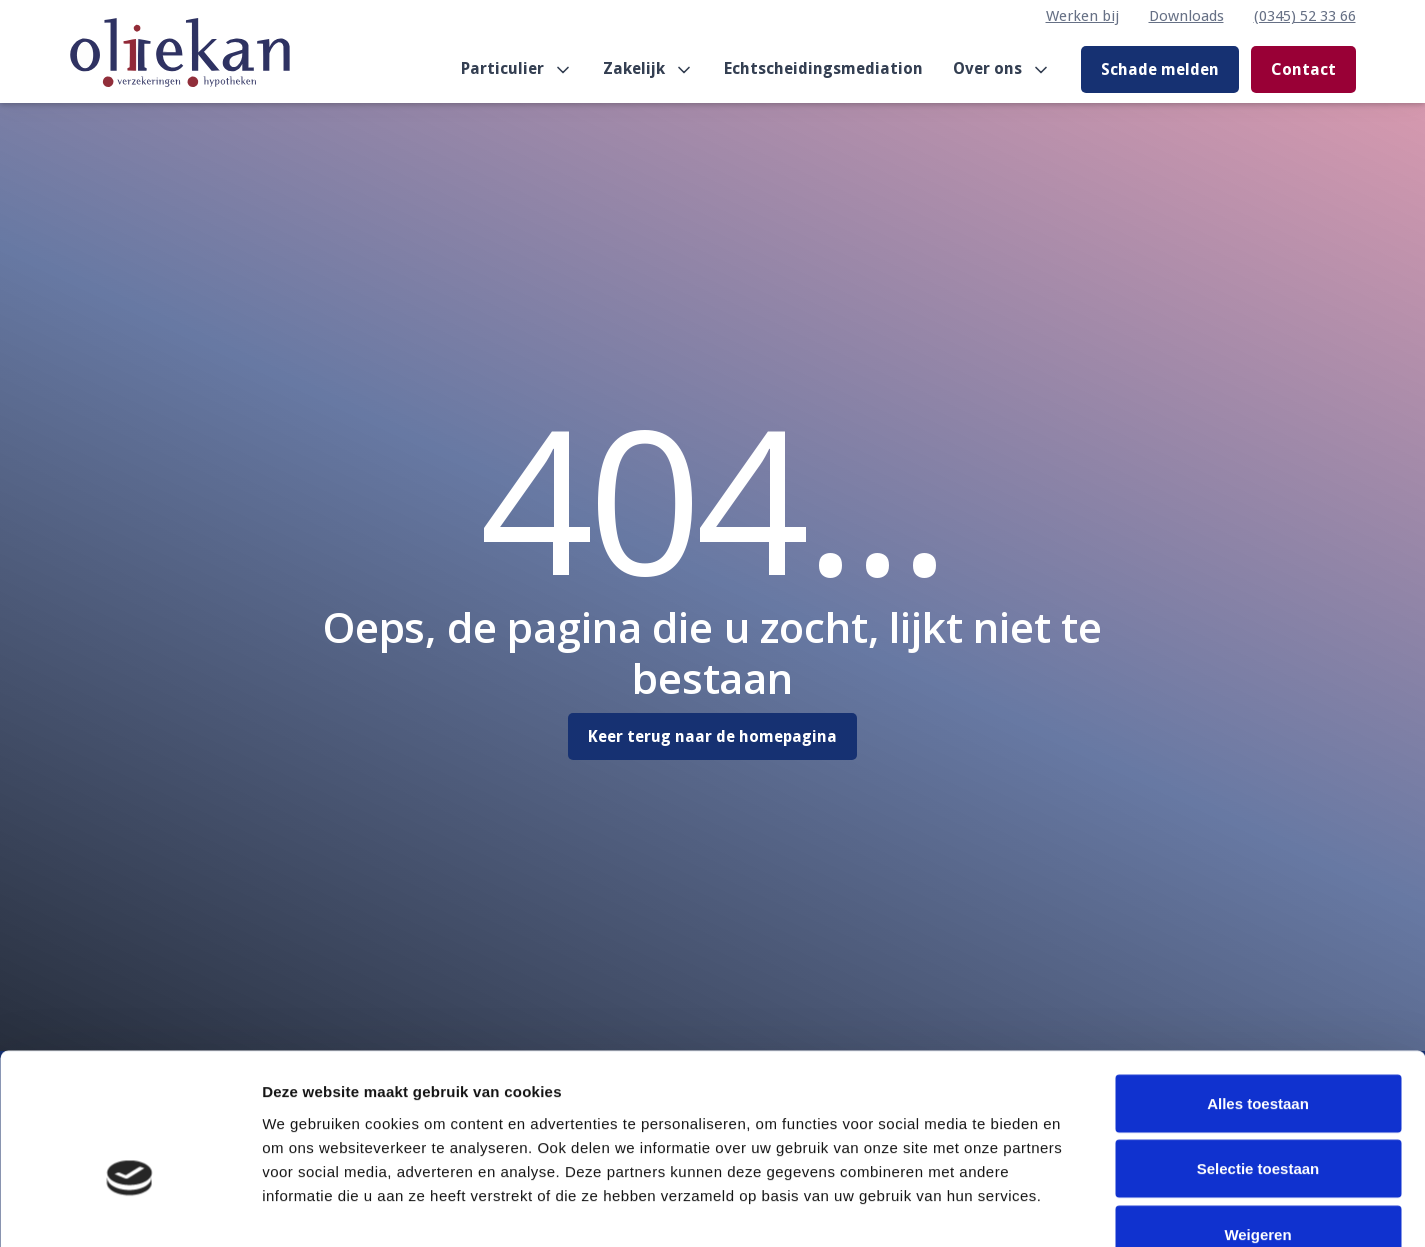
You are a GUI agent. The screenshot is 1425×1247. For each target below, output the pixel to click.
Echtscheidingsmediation (823, 68)
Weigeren (1257, 1115)
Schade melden (1160, 69)
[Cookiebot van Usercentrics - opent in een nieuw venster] (129, 1208)
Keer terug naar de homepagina (712, 736)
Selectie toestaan (1258, 1050)
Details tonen (1080, 1207)
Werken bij (1082, 16)
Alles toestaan (1258, 984)
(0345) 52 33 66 (1305, 16)
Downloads (1186, 16)
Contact (1303, 69)
